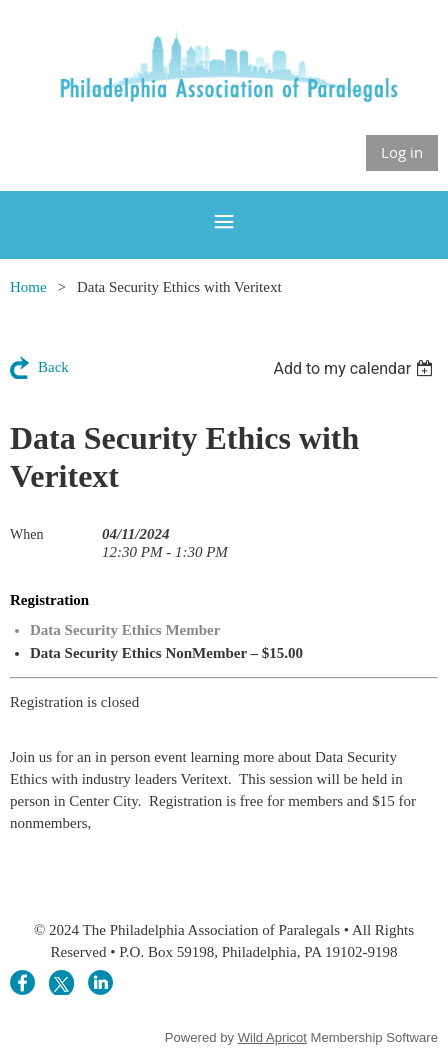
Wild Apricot (272, 1037)
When (26, 534)
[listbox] (355, 368)
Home (28, 287)
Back (53, 367)
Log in (402, 152)
